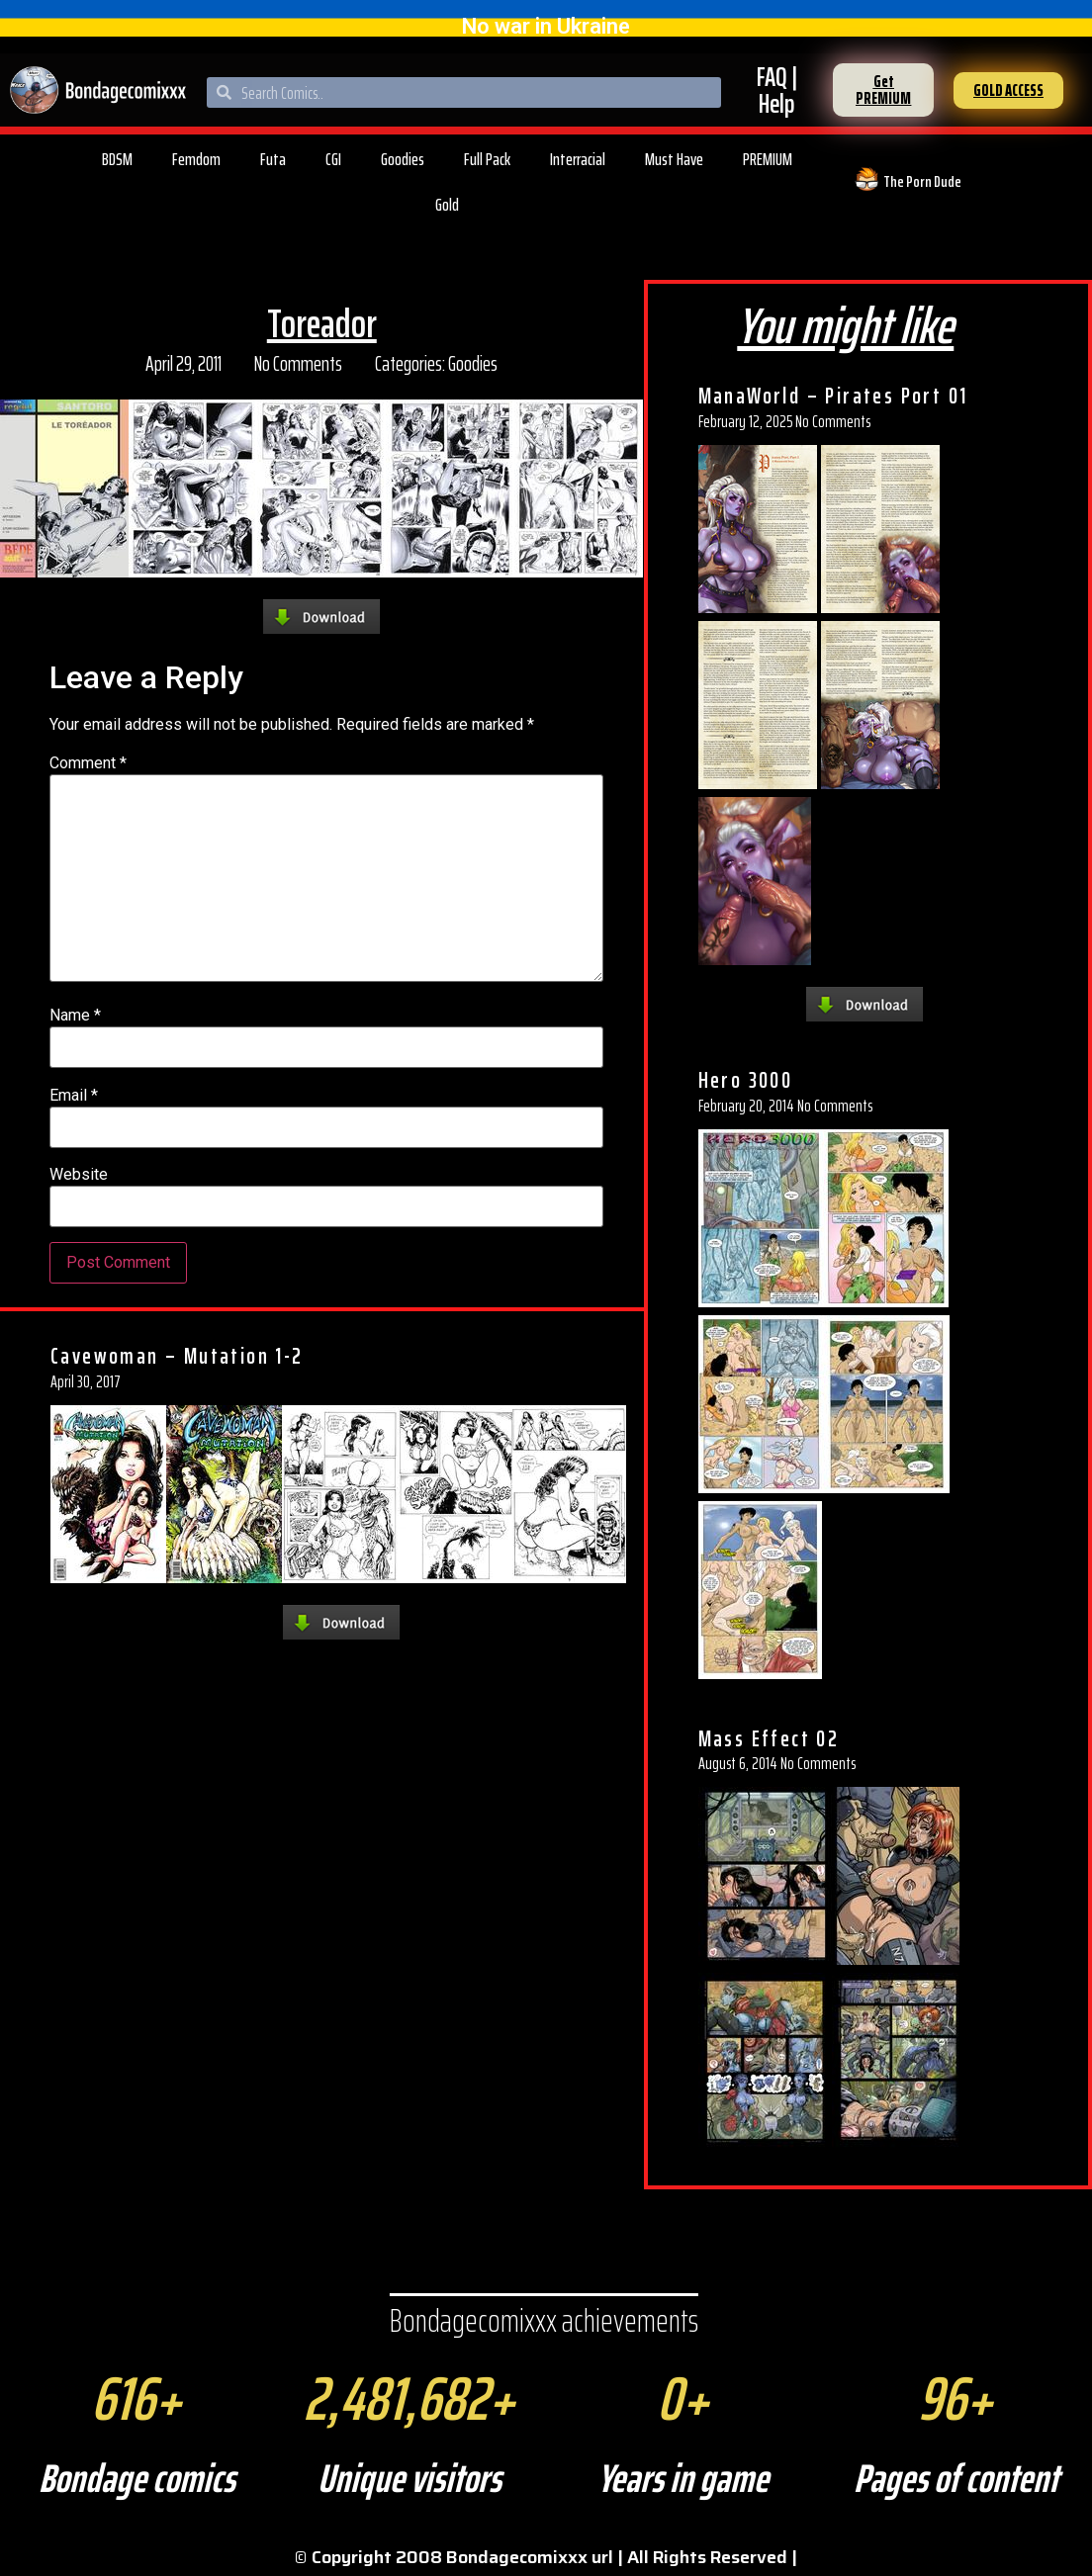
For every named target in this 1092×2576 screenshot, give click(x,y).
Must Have (674, 159)
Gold (447, 205)
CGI (333, 159)
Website (78, 1175)
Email (73, 1096)
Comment (88, 763)
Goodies (402, 159)
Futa (273, 159)
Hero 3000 (745, 1080)
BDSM (117, 159)
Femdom (196, 159)
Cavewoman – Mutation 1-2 (177, 1356)
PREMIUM (767, 159)
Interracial (577, 159)
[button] (883, 90)
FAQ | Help (777, 90)
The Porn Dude (922, 181)
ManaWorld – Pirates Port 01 (833, 395)
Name (75, 1015)
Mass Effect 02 (769, 1738)
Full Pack (487, 159)
